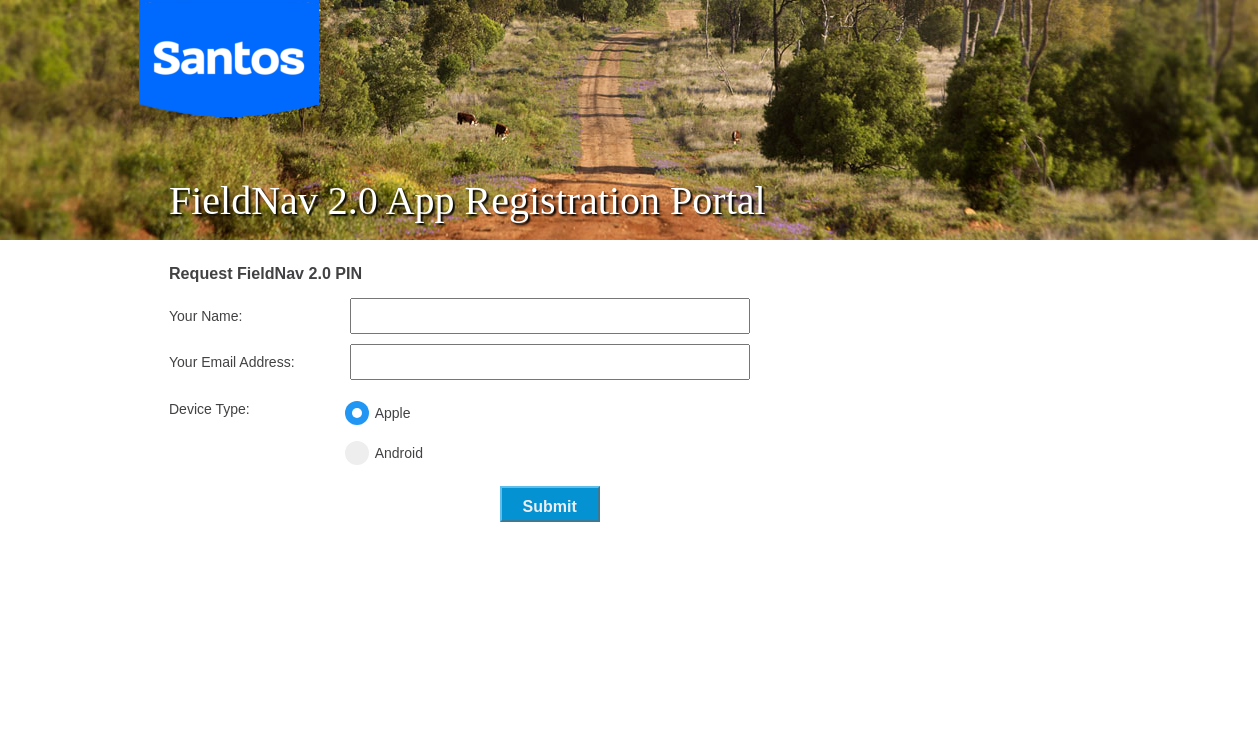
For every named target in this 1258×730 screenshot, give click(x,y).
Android (455, 453)
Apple (449, 413)
